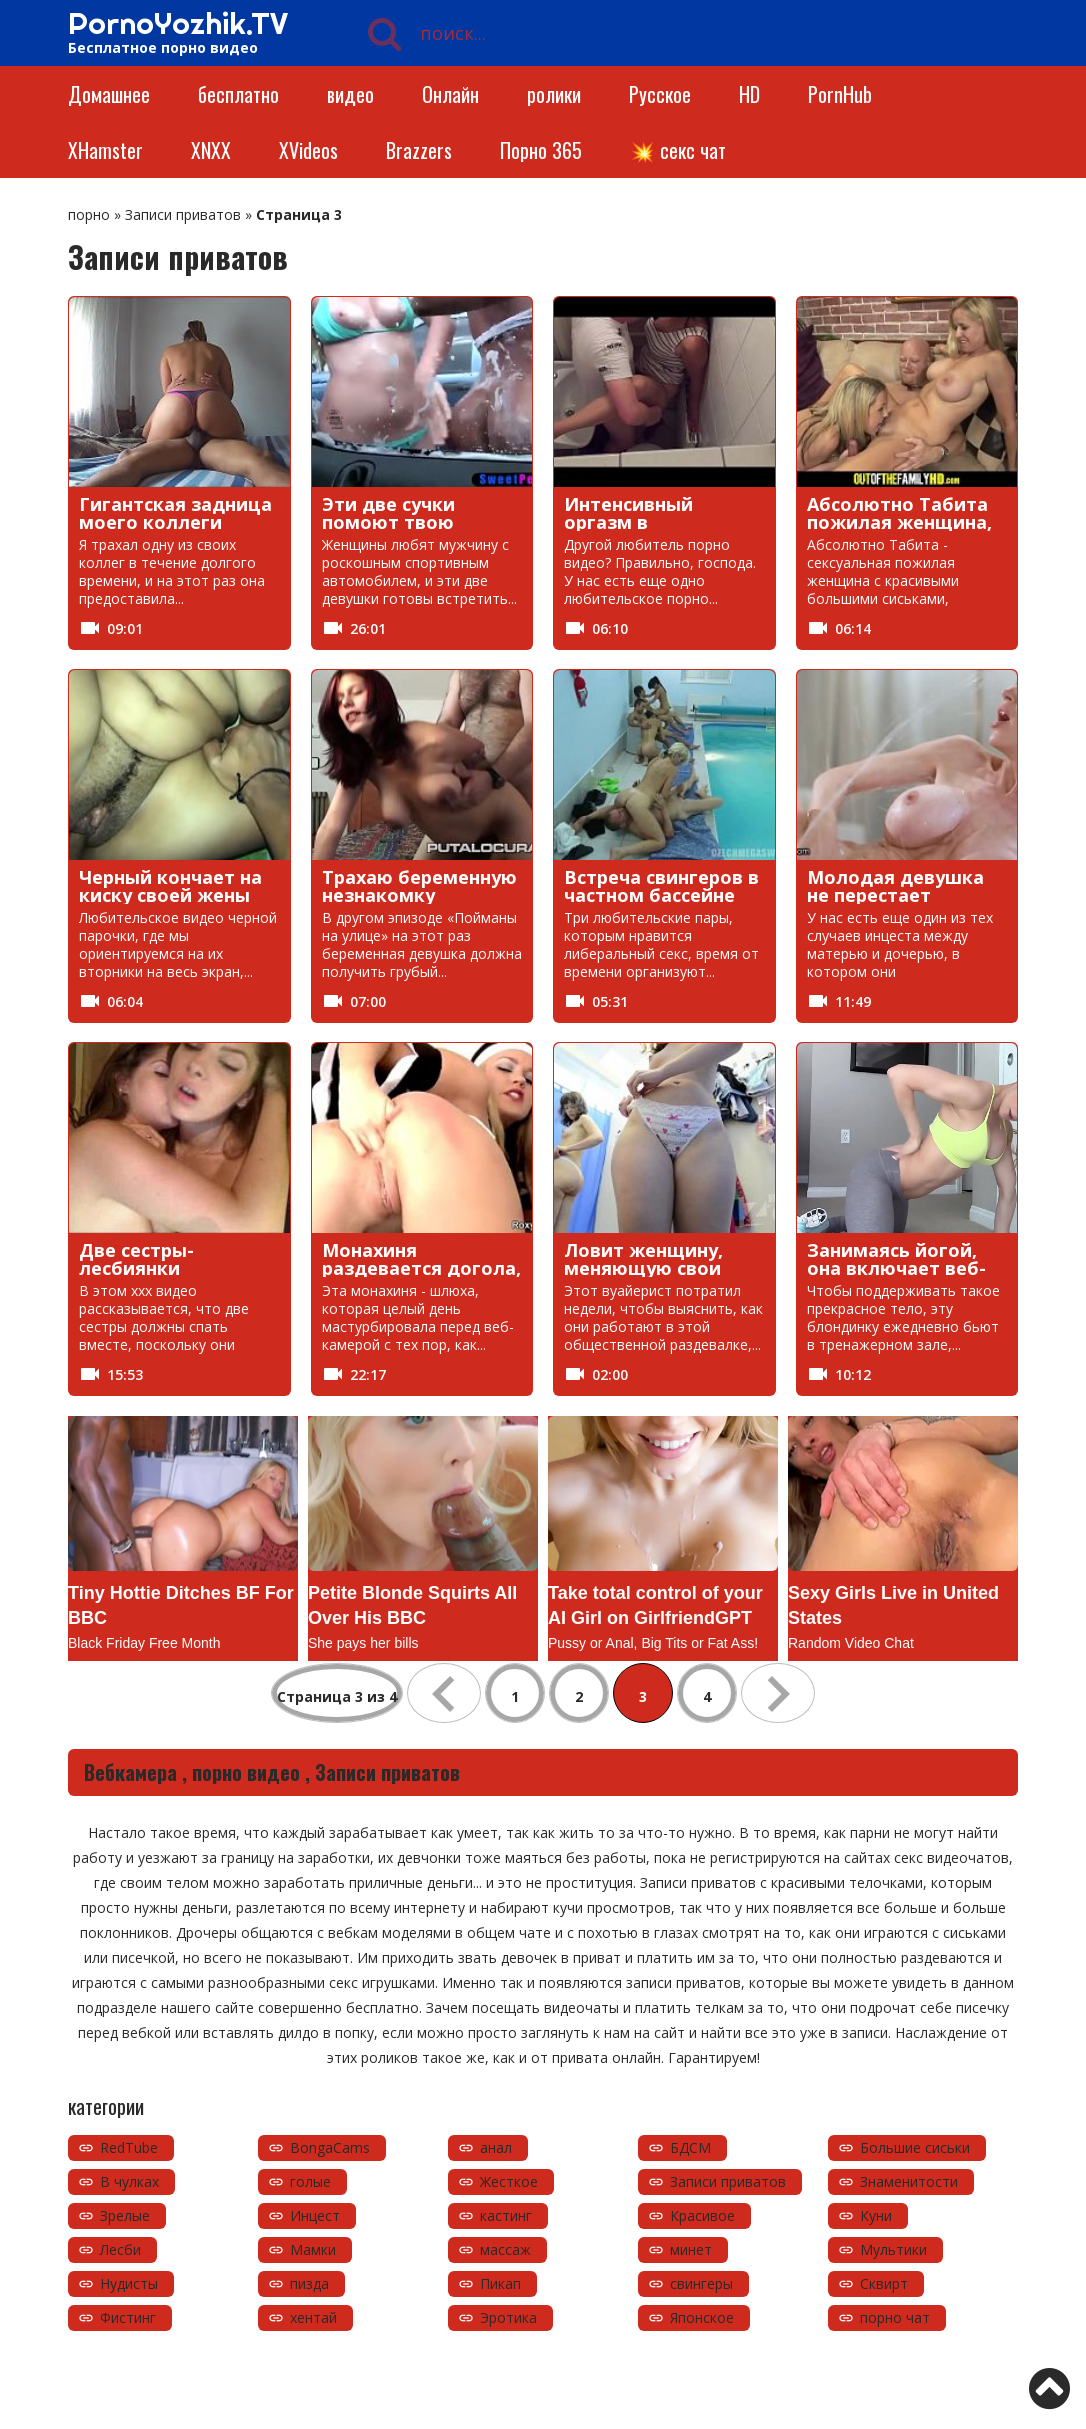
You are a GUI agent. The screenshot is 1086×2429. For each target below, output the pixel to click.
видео (350, 94)
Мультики (893, 2249)
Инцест (315, 2215)
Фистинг (128, 2317)
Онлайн (450, 94)
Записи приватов (183, 214)
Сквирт (884, 2283)
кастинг (506, 2215)
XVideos (308, 150)
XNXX (211, 150)
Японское (702, 2317)
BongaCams (330, 2147)
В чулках (129, 2181)
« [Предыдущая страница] (444, 1693)
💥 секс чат (678, 150)
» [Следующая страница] (778, 1693)
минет (691, 2249)
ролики (554, 94)
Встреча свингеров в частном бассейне (661, 886)
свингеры (701, 2283)
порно (89, 214)
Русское (660, 94)
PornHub (840, 94)
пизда (309, 2283)
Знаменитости (909, 2181)
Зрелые (125, 2215)
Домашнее (109, 94)
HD (749, 94)
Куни (876, 2215)
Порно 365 (541, 150)
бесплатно (238, 94)
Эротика (508, 2317)
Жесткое (509, 2181)
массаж (505, 2249)
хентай (313, 2317)
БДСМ (690, 2147)
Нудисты (129, 2283)
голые (310, 2181)
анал (496, 2147)
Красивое (702, 2215)
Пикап (500, 2283)
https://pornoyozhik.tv (190, 2383)
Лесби (120, 2249)
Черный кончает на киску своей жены (170, 886)
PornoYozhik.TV (178, 23)
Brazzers (419, 150)
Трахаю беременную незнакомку (419, 886)
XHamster (105, 150)
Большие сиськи (915, 2147)
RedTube (129, 2147)
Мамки (313, 2249)
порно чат (895, 2317)
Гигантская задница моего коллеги (175, 513)
